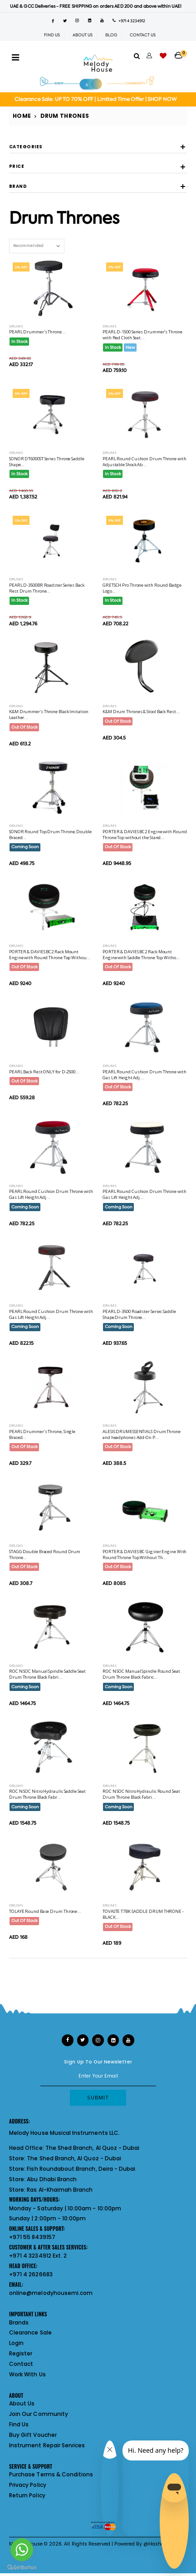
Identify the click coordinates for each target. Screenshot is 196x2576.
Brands (19, 2322)
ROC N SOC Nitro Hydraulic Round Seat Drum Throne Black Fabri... (141, 1794)
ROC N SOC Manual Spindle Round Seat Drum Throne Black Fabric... (141, 1674)
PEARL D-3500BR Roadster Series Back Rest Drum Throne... (46, 588)
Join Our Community (38, 2414)
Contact (21, 2364)
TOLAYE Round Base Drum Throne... (45, 1911)
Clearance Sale (30, 2332)
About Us (21, 2403)
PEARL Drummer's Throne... (37, 332)
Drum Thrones (64, 116)
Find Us (19, 2424)
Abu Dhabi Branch (52, 2179)
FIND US (52, 35)
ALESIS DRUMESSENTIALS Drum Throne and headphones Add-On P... (142, 1434)
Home (22, 116)
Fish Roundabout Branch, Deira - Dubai (81, 2169)
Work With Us (27, 2374)
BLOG (111, 35)
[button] (181, 52)
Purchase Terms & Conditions (51, 2474)
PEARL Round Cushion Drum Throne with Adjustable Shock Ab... (144, 462)
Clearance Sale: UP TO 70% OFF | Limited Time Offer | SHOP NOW (95, 99)
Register (20, 2353)
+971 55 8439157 (32, 2237)
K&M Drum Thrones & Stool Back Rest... (141, 711)
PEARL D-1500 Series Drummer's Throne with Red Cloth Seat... (142, 335)
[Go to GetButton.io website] (21, 2567)
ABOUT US (83, 35)
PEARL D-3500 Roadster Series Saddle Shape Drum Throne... (139, 1314)
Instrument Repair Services (47, 2445)
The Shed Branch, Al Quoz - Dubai (92, 2148)
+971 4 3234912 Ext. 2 (38, 2255)
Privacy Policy (27, 2485)
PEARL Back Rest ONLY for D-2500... (44, 1072)
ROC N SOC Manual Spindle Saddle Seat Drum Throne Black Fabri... (47, 1674)
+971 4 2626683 (31, 2274)
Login (16, 2343)
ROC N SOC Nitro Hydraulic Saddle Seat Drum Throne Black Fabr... (47, 1794)
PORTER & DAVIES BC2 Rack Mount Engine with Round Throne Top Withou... (49, 955)
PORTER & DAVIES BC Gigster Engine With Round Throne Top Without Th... (144, 1554)
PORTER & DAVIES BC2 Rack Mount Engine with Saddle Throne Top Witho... (141, 955)
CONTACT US (143, 35)
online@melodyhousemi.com (51, 2293)
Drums (16, 325)
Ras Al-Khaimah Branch (60, 2190)
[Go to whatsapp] (21, 2549)
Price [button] (16, 166)
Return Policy (27, 2495)
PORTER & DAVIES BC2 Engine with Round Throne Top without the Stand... (144, 834)
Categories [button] (26, 147)
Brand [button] (18, 186)
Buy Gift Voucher (33, 2435)
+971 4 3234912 (129, 21)
